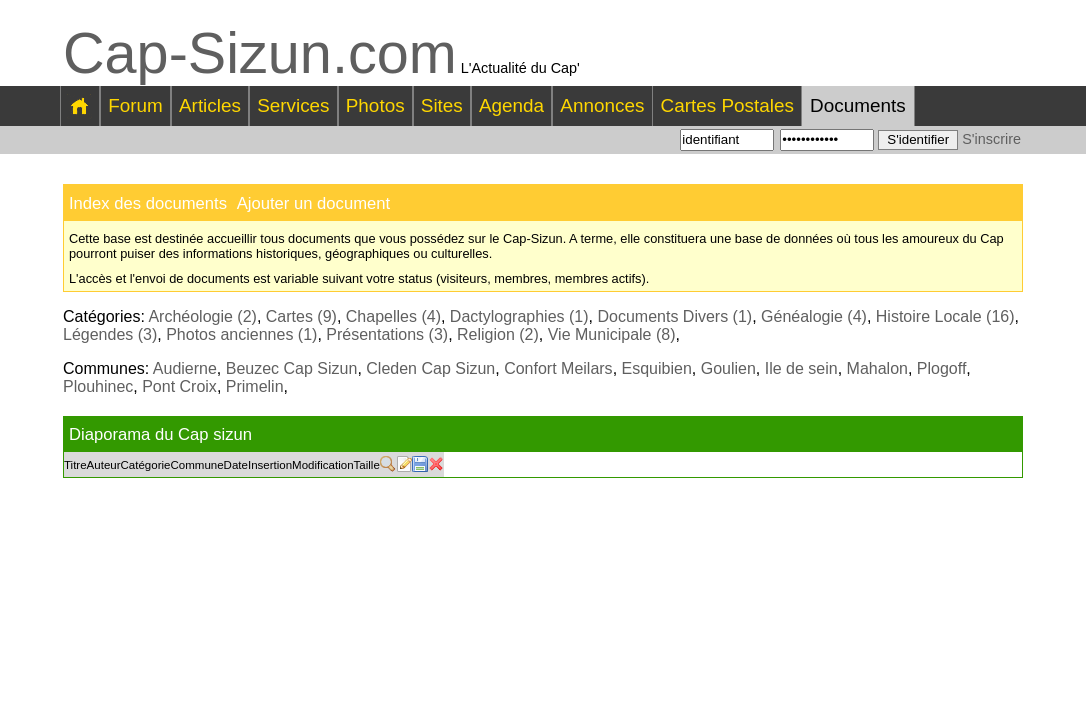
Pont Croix (179, 386)
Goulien (728, 368)
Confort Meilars (558, 368)
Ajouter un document (313, 203)
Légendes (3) (110, 334)
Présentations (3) (387, 334)
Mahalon (877, 368)
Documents (858, 105)
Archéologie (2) (202, 316)
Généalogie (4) (814, 316)
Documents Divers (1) (674, 316)
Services (293, 105)
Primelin (255, 386)
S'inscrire (991, 139)
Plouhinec (98, 386)
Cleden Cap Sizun (430, 368)
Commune (196, 465)
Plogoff (942, 368)
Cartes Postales (727, 105)
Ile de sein (801, 368)
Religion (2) (498, 334)
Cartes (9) (301, 316)
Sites (442, 105)
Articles (210, 105)
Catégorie (146, 465)
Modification (322, 465)
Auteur (104, 465)
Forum (135, 105)
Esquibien (657, 368)
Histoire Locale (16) (945, 316)
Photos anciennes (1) (241, 334)
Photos (375, 105)
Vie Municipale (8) (612, 334)
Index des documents (148, 203)
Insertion (270, 465)
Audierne (185, 368)
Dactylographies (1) (519, 316)
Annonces (602, 105)
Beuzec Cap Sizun (292, 368)
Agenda (511, 105)
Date (236, 465)
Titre (75, 465)
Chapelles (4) (393, 316)
